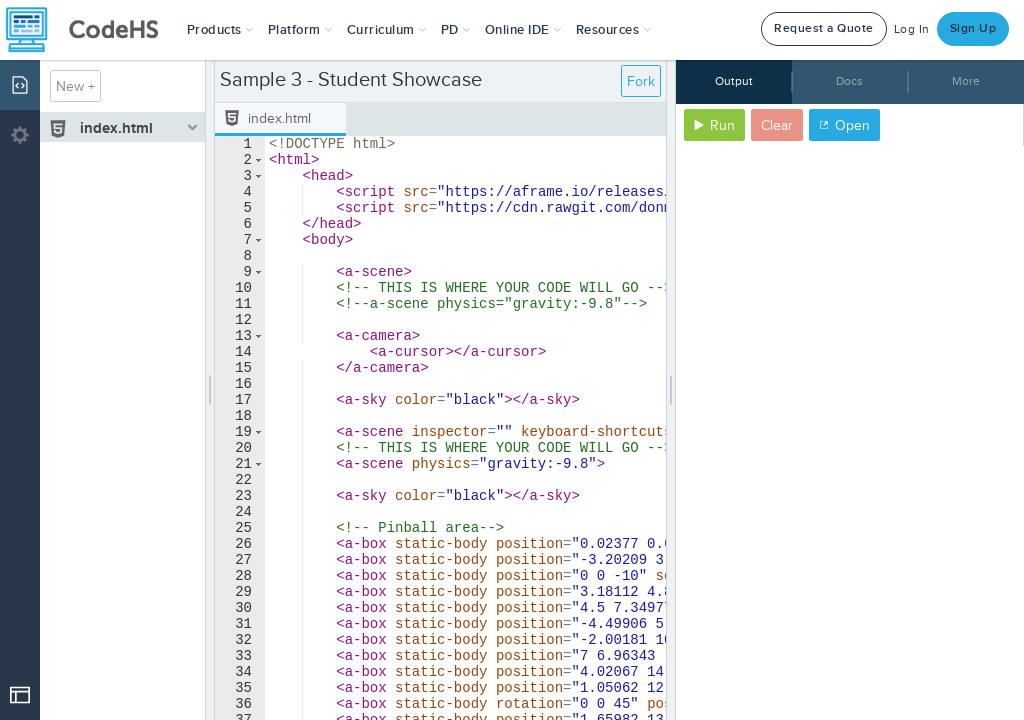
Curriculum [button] (387, 30)
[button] (220, 30)
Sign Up (973, 28)
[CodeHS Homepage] (90, 30)
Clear (777, 125)
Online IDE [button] (523, 30)
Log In (912, 29)
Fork (641, 81)
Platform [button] (300, 30)
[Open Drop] (20, 695)
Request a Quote (824, 28)
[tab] (280, 119)
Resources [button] (614, 30)
